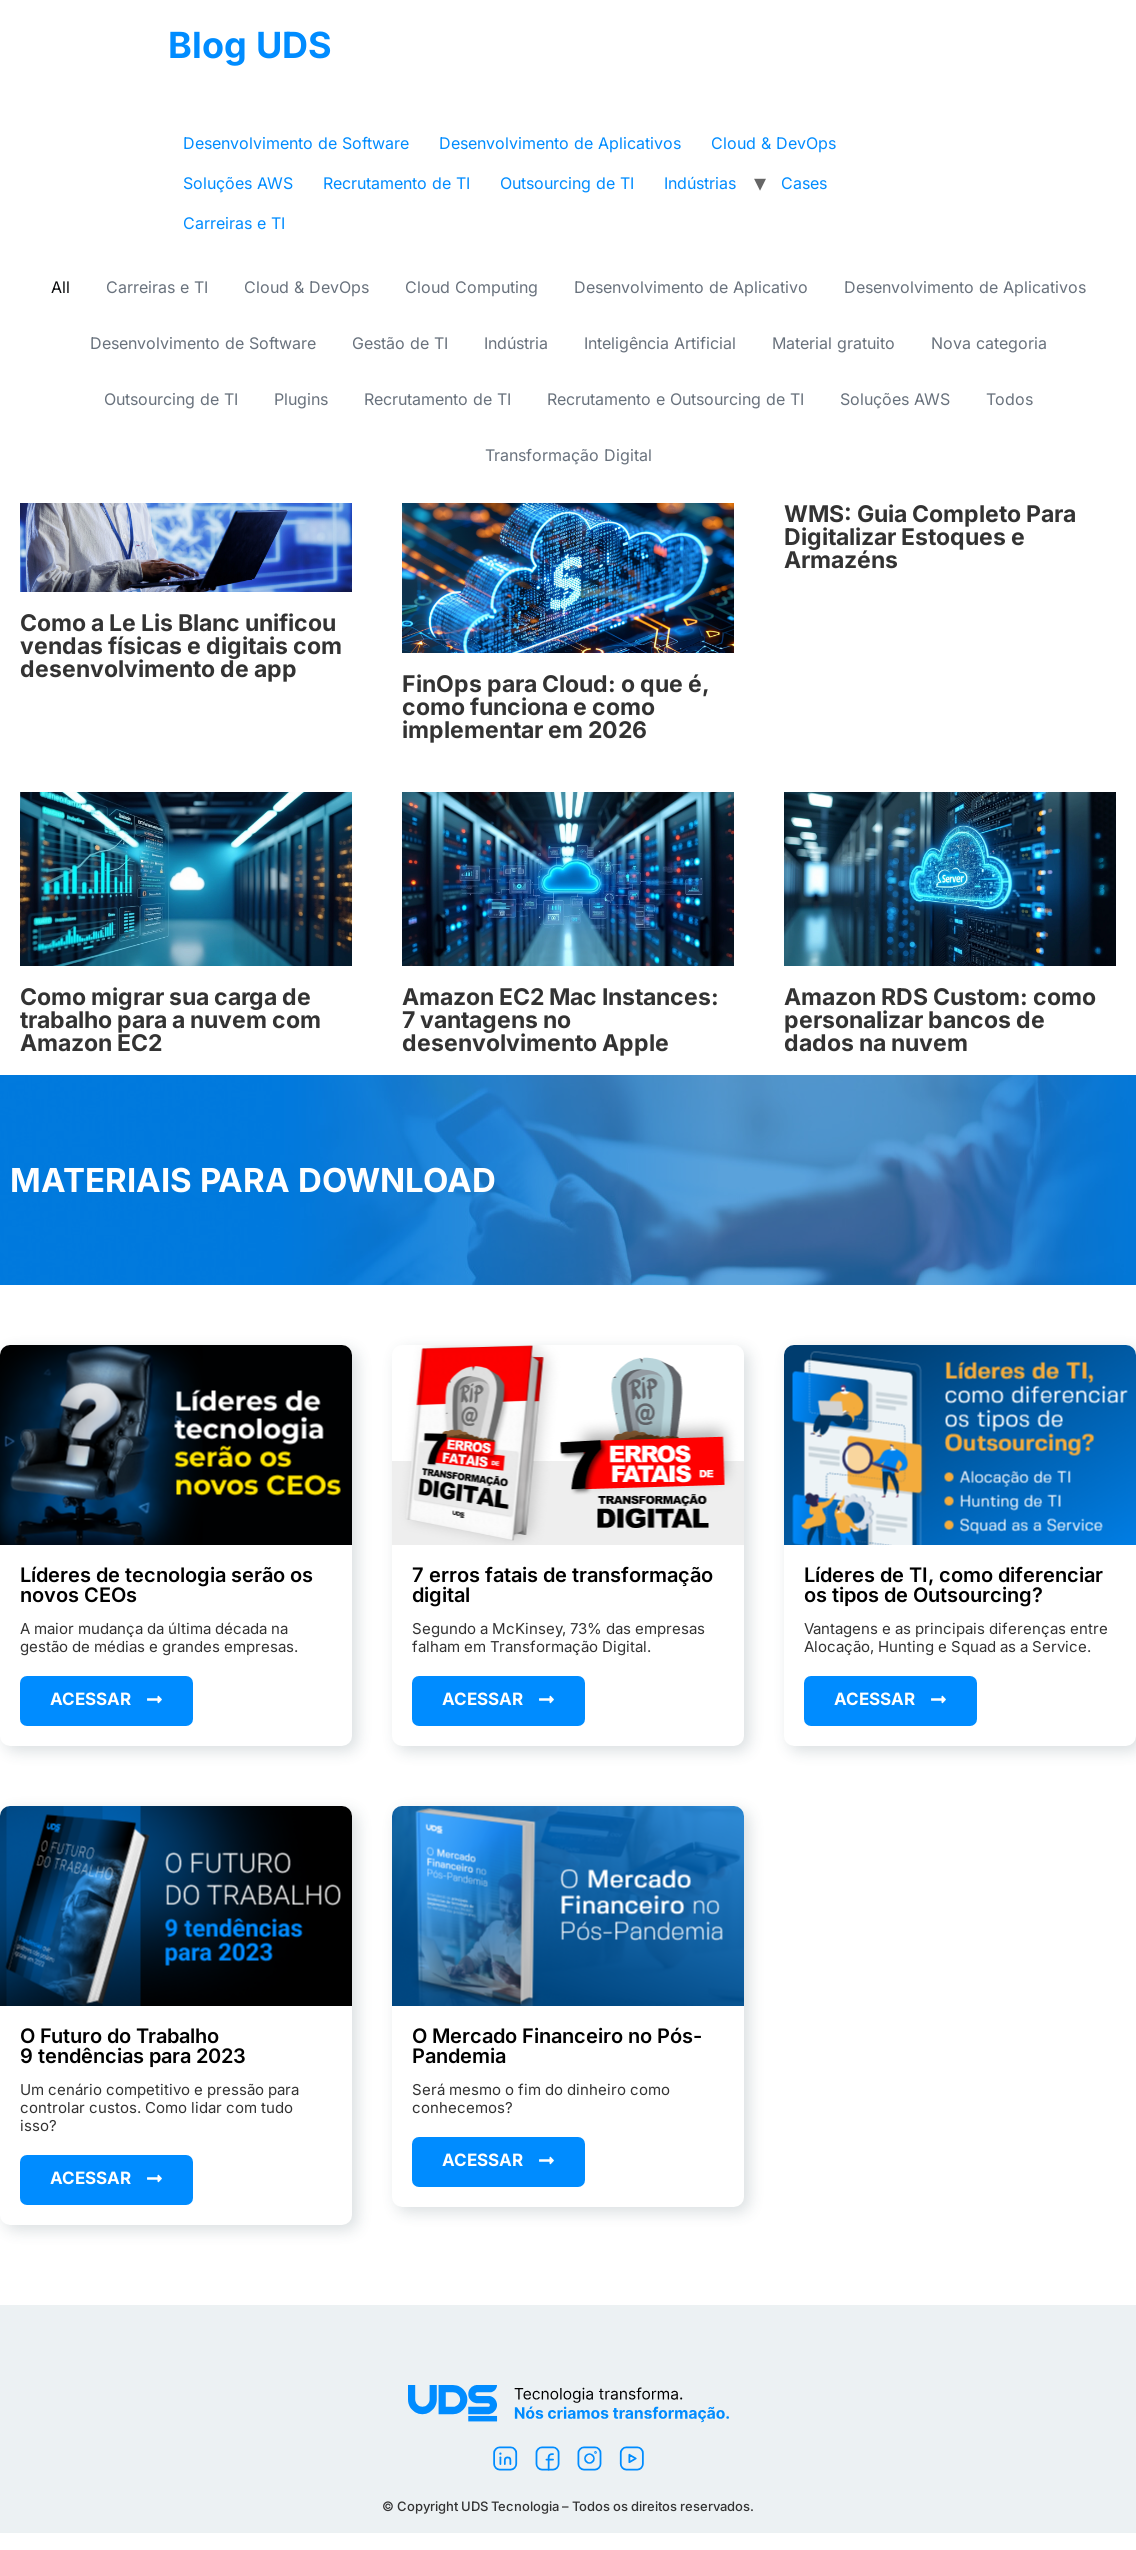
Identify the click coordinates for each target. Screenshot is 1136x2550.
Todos (1009, 399)
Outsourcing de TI (567, 183)
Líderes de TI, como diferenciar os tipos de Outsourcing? (953, 1585)
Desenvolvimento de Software (296, 143)
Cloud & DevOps (773, 143)
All (60, 287)
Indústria (516, 343)
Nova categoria (989, 343)
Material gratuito (833, 343)
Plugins (301, 399)
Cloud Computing (471, 287)
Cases (804, 183)
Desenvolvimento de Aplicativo (691, 287)
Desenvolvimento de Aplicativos (560, 143)
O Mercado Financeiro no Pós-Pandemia (557, 2046)
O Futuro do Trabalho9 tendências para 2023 (133, 2046)
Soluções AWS (238, 183)
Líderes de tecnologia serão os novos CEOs (166, 1585)
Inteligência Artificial (660, 343)
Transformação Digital (568, 455)
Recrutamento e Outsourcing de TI (675, 399)
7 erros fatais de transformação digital (562, 1585)
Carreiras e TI (234, 223)
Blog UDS (250, 45)
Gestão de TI (400, 343)
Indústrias (700, 183)
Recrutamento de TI (396, 183)
